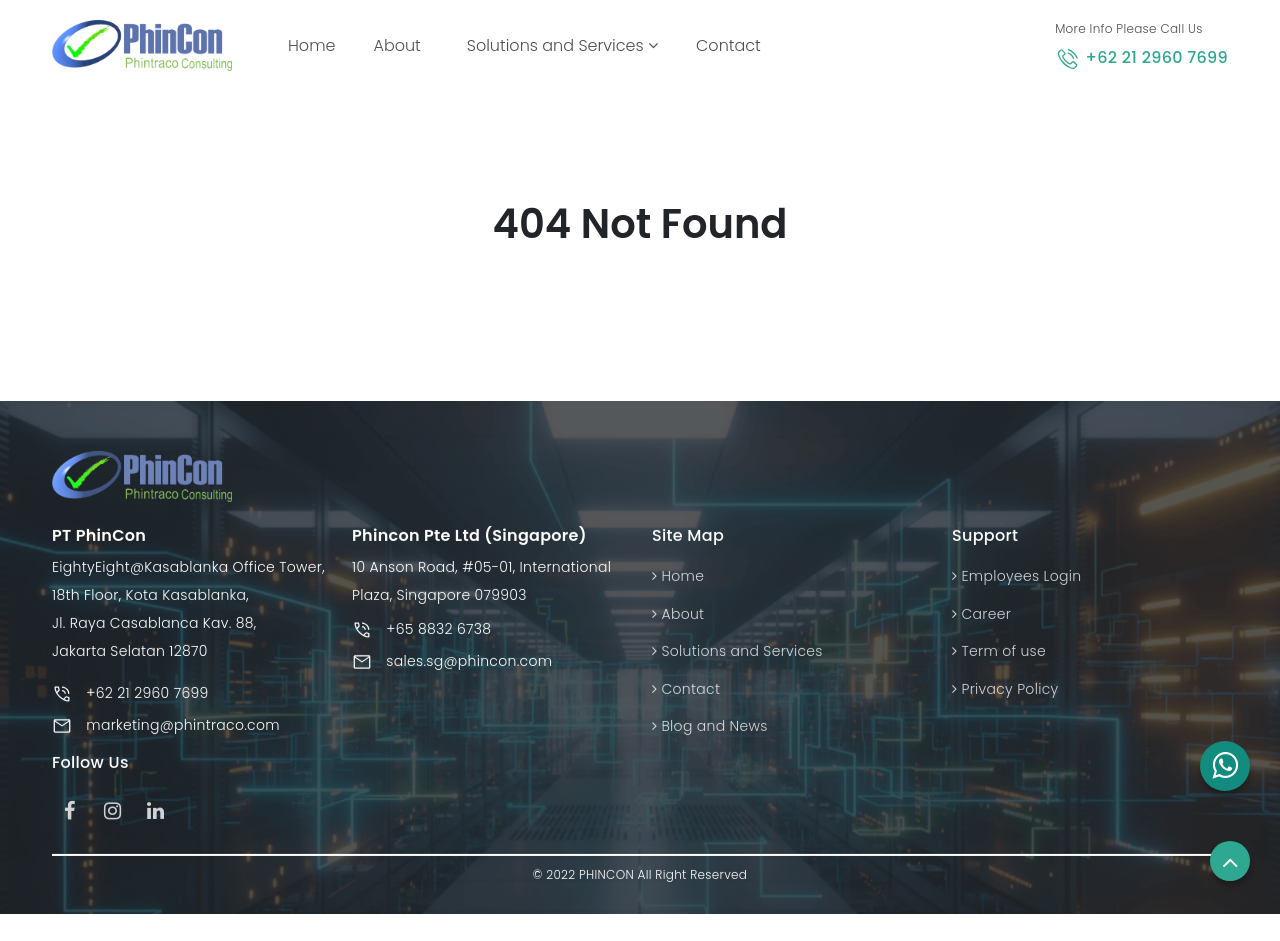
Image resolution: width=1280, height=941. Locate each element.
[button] (1225, 766)
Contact (728, 45)
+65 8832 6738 (438, 635)
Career (981, 620)
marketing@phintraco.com (183, 731)
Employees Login (1016, 582)
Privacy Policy (1005, 694)
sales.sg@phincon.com (469, 667)
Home (315, 45)
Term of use (999, 657)
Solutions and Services (562, 45)
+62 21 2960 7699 (1156, 57)
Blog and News (710, 732)
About (396, 45)
